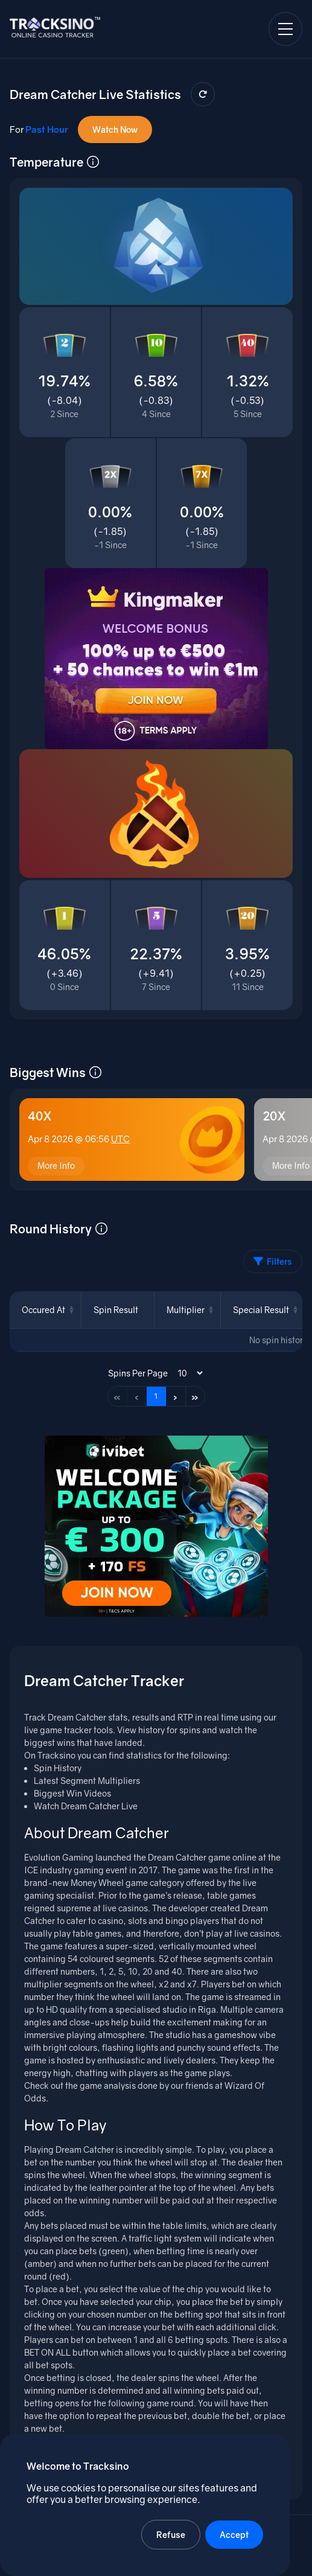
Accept (234, 2535)
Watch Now (115, 129)
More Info (56, 1165)
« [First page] (117, 1396)
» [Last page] (195, 1396)
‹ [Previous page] (136, 1396)
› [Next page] (175, 1396)
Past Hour (46, 129)
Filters (272, 1261)
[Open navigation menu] (285, 29)
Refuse (170, 2535)
